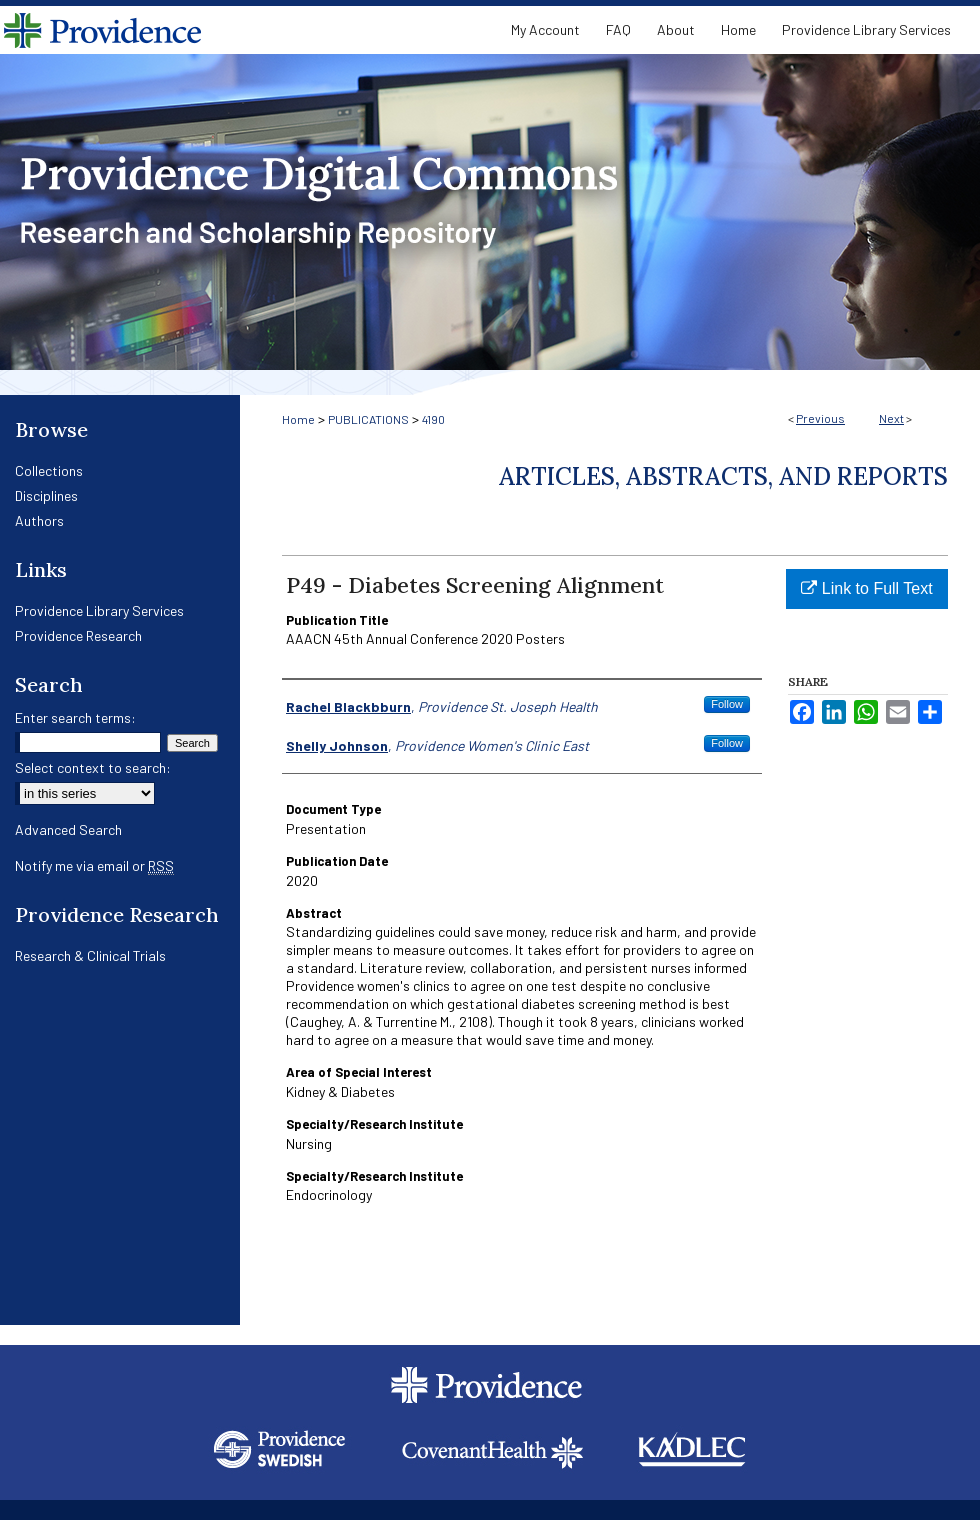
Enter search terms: (75, 717)
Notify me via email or (94, 865)
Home (298, 419)
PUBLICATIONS (368, 419)
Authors (39, 520)
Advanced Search (68, 829)
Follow (727, 704)
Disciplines (46, 495)
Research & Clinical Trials (90, 955)
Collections (49, 470)
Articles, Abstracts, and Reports (723, 476)
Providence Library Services (99, 610)
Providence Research (78, 635)
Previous (820, 418)
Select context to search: (93, 767)
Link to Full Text (866, 588)
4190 (433, 419)
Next (891, 418)
